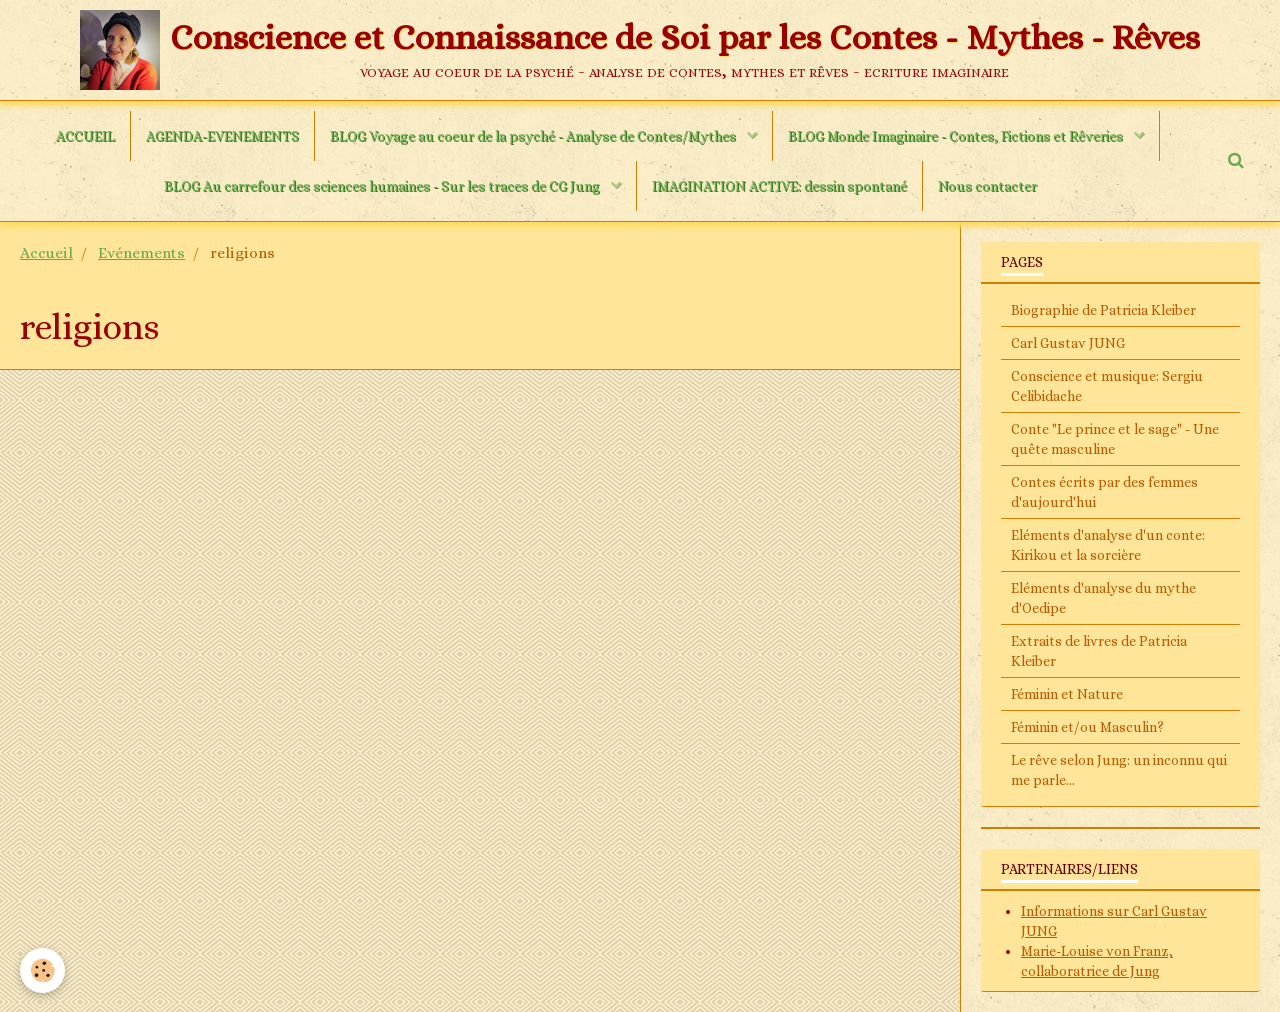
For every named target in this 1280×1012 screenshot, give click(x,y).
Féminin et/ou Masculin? (1087, 727)
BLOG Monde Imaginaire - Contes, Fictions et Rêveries (957, 136)
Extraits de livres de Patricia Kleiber (1099, 651)
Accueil (46, 253)
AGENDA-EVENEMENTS (222, 136)
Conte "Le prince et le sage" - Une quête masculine (1115, 439)
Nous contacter (987, 186)
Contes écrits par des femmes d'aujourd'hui (1104, 492)
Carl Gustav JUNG (1068, 343)
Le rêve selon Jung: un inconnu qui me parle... (1119, 770)
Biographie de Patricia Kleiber (1103, 310)
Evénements (141, 253)
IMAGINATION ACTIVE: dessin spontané (779, 186)
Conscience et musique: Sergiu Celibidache (1107, 386)
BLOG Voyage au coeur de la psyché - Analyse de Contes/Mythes (534, 136)
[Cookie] (42, 970)
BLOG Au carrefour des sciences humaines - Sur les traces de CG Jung (383, 186)
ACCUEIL (85, 136)
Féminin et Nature (1067, 694)
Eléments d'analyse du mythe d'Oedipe (1103, 598)
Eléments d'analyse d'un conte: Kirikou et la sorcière (1108, 545)
